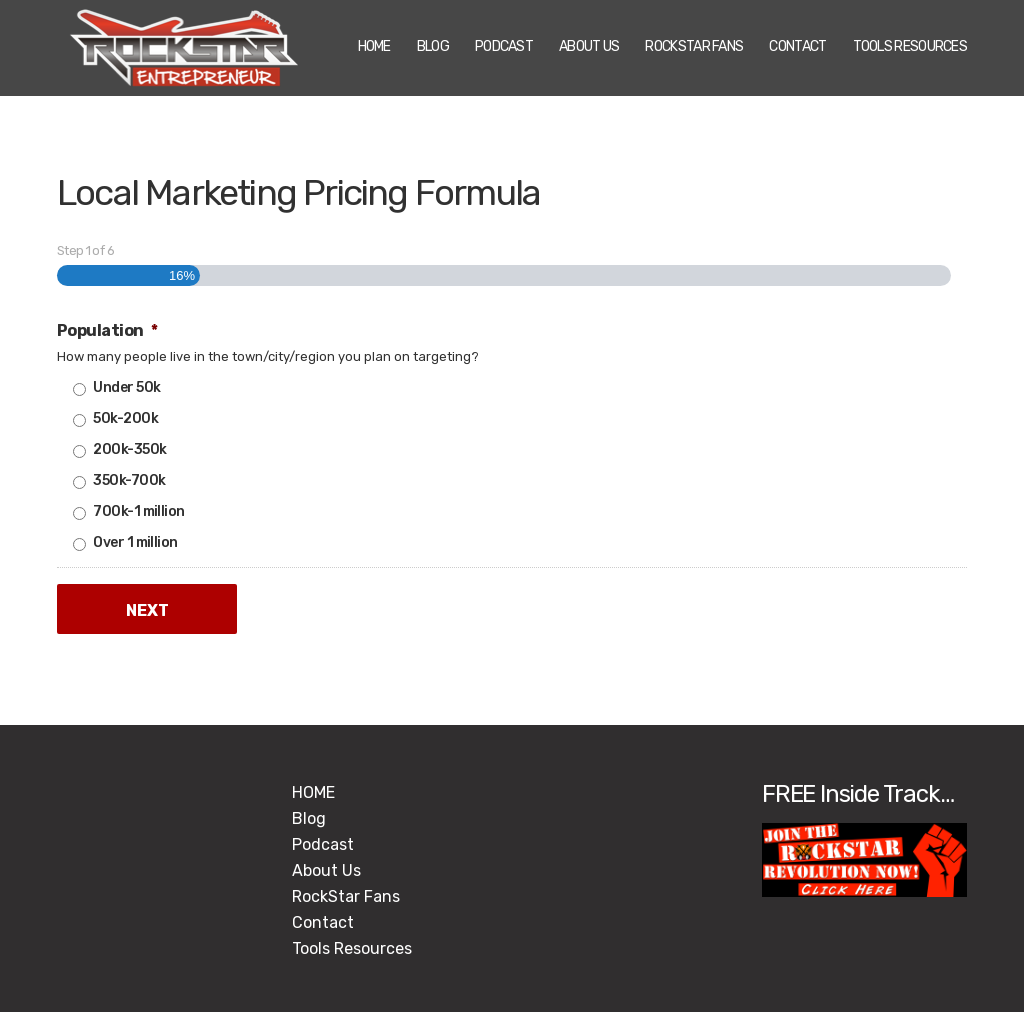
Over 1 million (135, 542)
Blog (433, 46)
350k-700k (129, 480)
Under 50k (126, 387)
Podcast (504, 46)
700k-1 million (138, 511)
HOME (374, 46)
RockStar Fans (694, 46)
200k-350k (129, 449)
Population (107, 330)
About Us (589, 46)
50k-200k (125, 418)
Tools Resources (910, 46)
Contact (797, 46)
